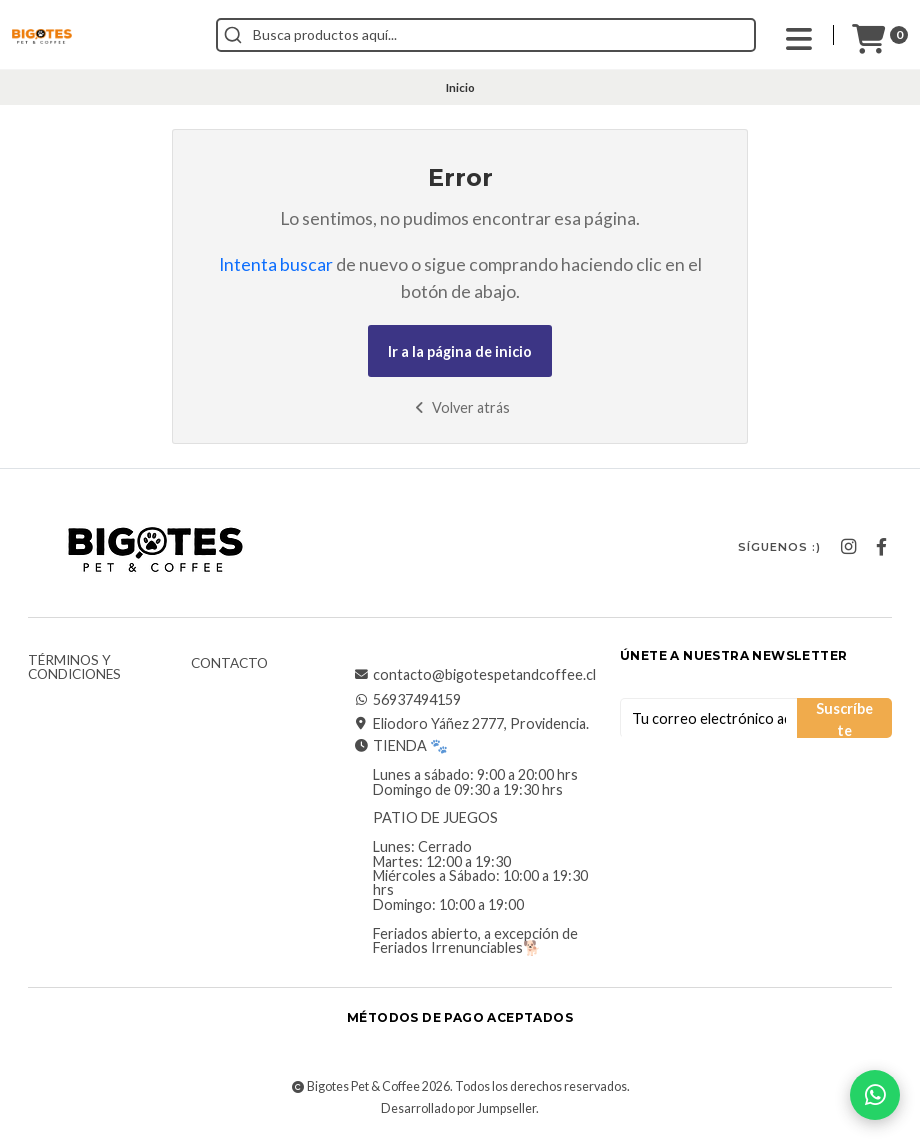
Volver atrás (460, 407)
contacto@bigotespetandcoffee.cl (474, 675)
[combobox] (486, 35)
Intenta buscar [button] (276, 264)
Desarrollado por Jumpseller (458, 1108)
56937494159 (407, 700)
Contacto (229, 664)
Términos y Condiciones (74, 667)
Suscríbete (844, 719)
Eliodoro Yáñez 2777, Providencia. (471, 724)
